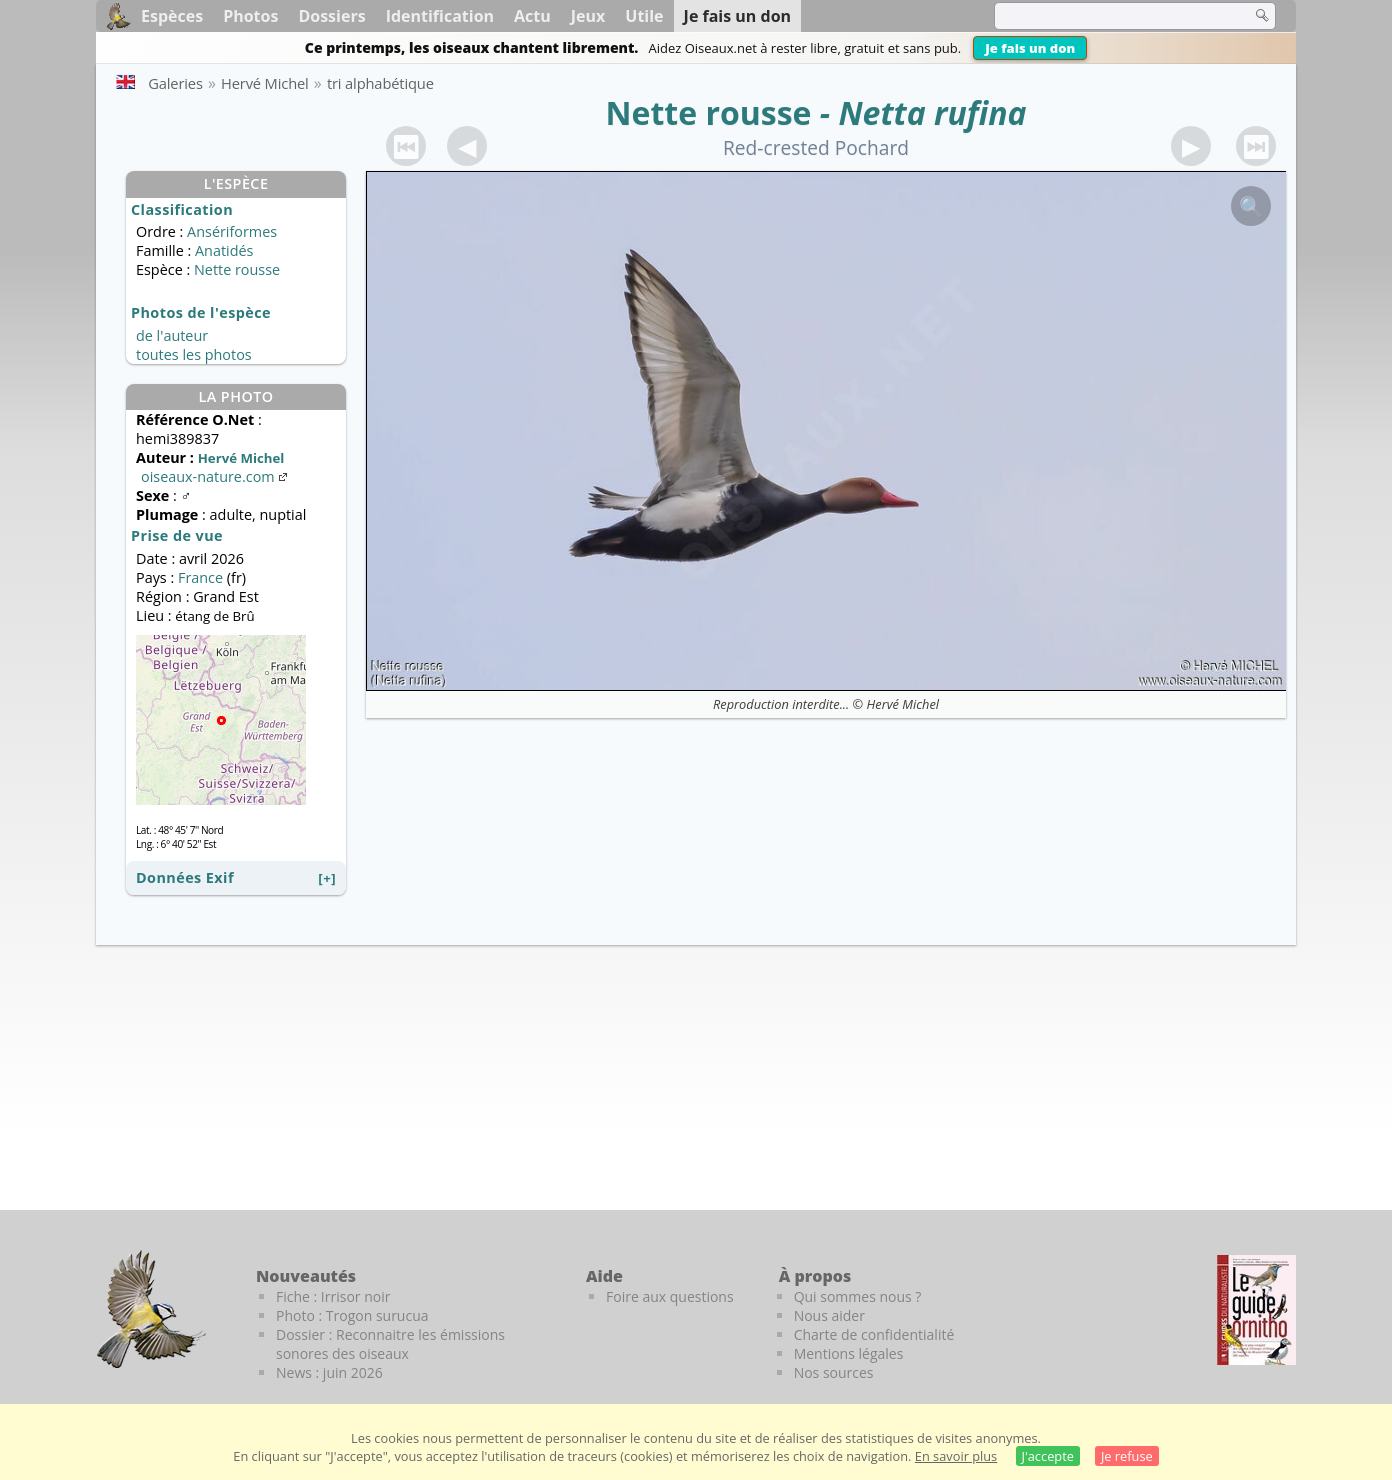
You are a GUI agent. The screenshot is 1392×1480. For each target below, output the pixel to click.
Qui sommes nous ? (858, 1296)
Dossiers (331, 16)
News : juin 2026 (329, 1372)
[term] (1110, 16)
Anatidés (224, 250)
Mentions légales (849, 1353)
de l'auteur (172, 335)
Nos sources (834, 1372)
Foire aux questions (670, 1296)
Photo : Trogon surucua (352, 1315)
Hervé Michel (903, 704)
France (200, 577)
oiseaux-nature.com (216, 476)
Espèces (172, 16)
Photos (250, 16)
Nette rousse (708, 112)
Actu (532, 16)
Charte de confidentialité (874, 1334)
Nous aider (829, 1315)
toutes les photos (194, 354)
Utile (644, 16)
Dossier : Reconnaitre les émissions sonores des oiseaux (390, 1344)
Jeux (588, 16)
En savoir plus (956, 1456)
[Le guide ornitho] (1256, 1310)
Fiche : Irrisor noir (333, 1296)
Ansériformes (232, 231)
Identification (440, 16)
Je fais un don (1030, 48)
